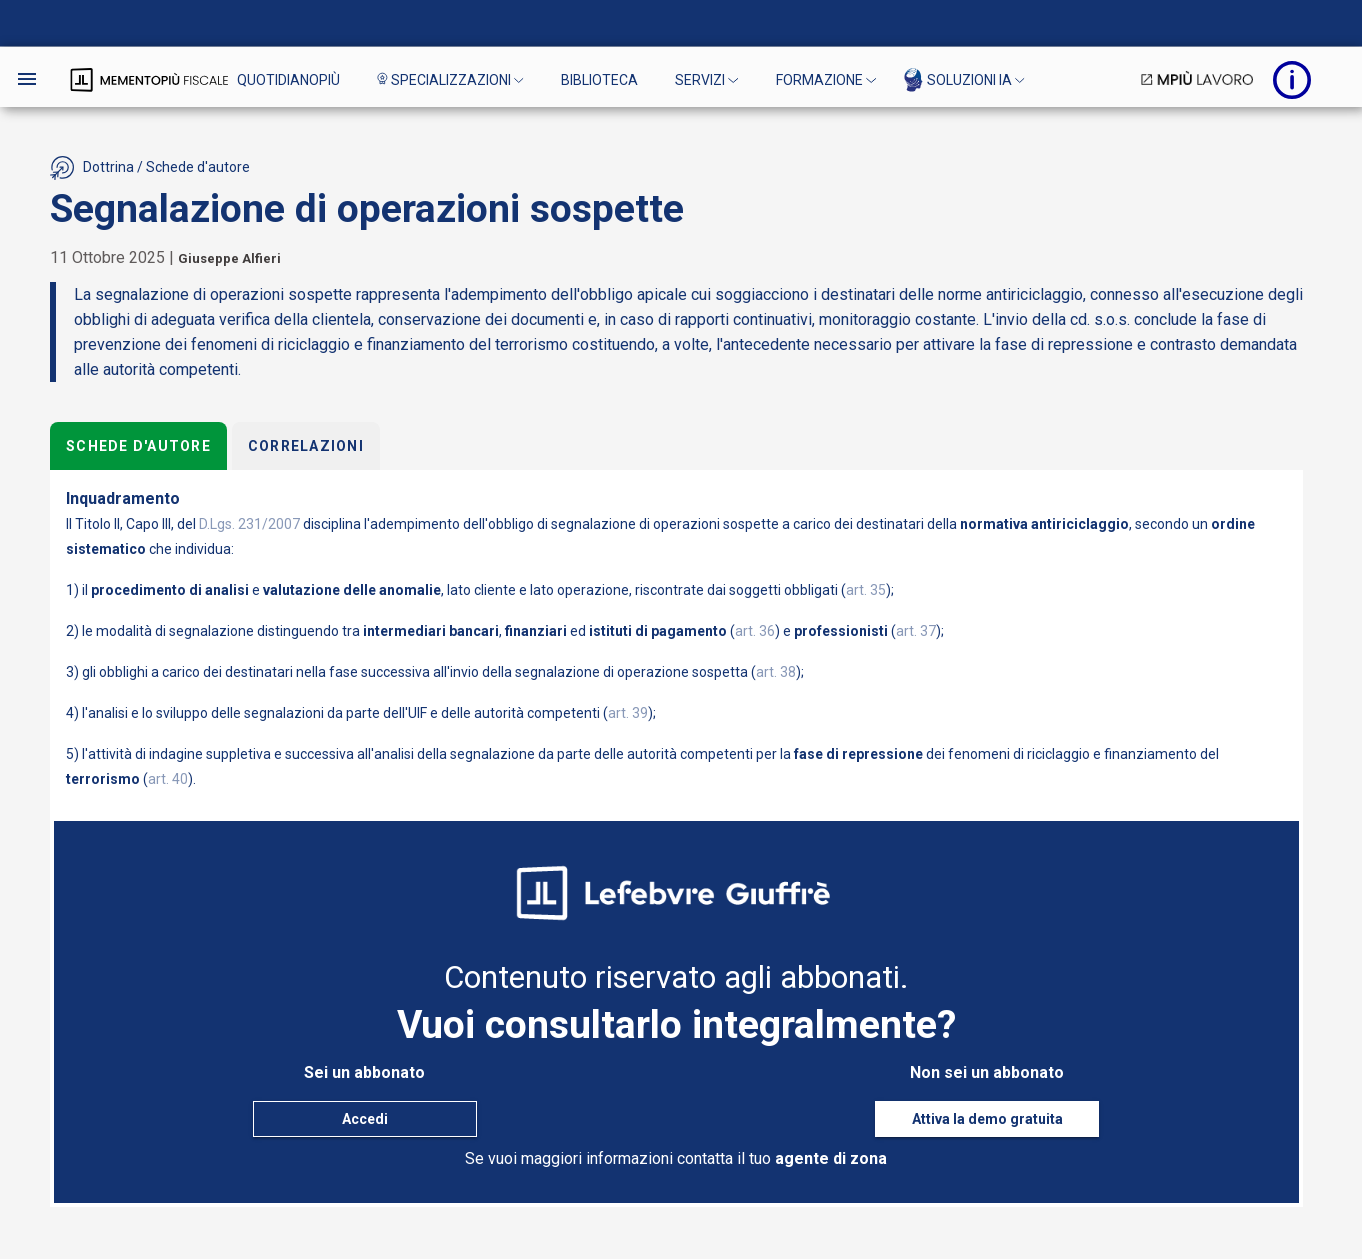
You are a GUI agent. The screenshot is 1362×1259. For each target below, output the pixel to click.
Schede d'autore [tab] (138, 446)
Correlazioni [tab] (305, 446)
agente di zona (831, 1158)
